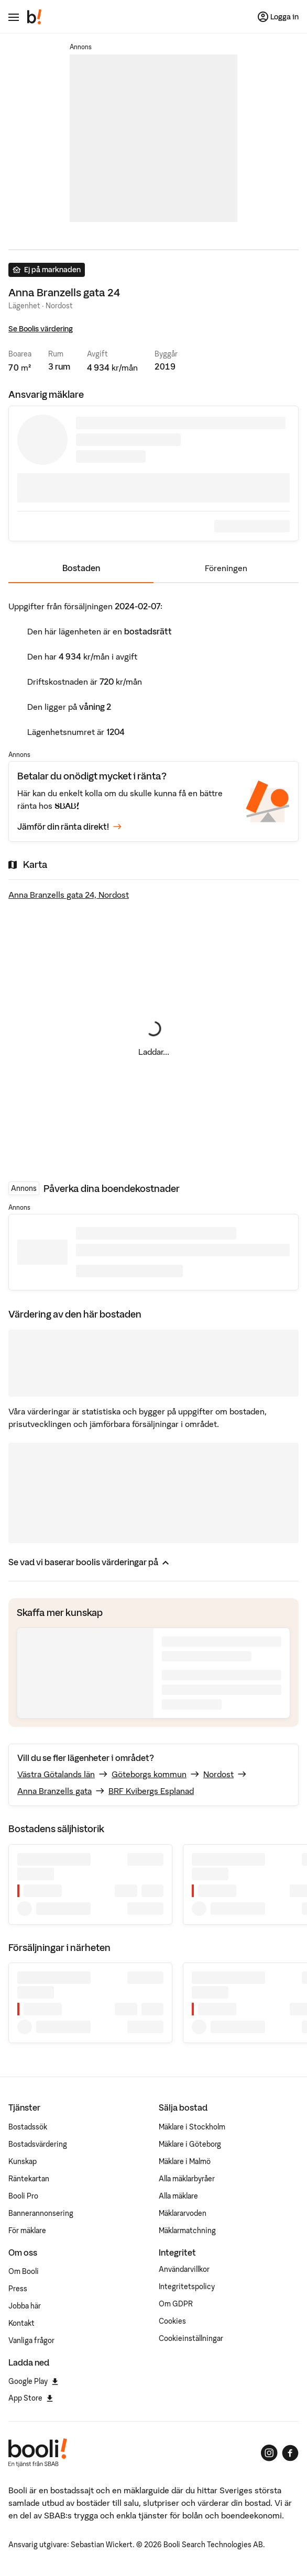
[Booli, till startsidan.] (34, 17)
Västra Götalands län (56, 1774)
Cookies (172, 2321)
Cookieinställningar (191, 2338)
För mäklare (27, 2230)
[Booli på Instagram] (269, 2453)
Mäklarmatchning (187, 2230)
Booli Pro (23, 2196)
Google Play (33, 2381)
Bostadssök (27, 2127)
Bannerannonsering (40, 2213)
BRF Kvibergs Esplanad (151, 1791)
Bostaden (81, 568)
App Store (30, 2398)
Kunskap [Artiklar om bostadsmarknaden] (22, 2161)
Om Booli (23, 2271)
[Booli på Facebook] (290, 2453)
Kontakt (21, 2323)
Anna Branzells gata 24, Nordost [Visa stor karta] (68, 894)
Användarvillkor (184, 2269)
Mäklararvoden (182, 2213)
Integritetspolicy (187, 2286)
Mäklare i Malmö (185, 2161)
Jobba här (24, 2306)
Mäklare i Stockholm (192, 2127)
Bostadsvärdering (37, 2144)
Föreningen (226, 568)
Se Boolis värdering (40, 328)
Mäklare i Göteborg (190, 2144)
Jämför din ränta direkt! (69, 826)
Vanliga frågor (31, 2340)
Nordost (218, 1774)
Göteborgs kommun (149, 1774)
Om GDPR (176, 2304)
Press (17, 2288)
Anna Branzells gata (54, 1791)
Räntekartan (28, 2178)
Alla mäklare (178, 2196)
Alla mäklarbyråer (187, 2178)
